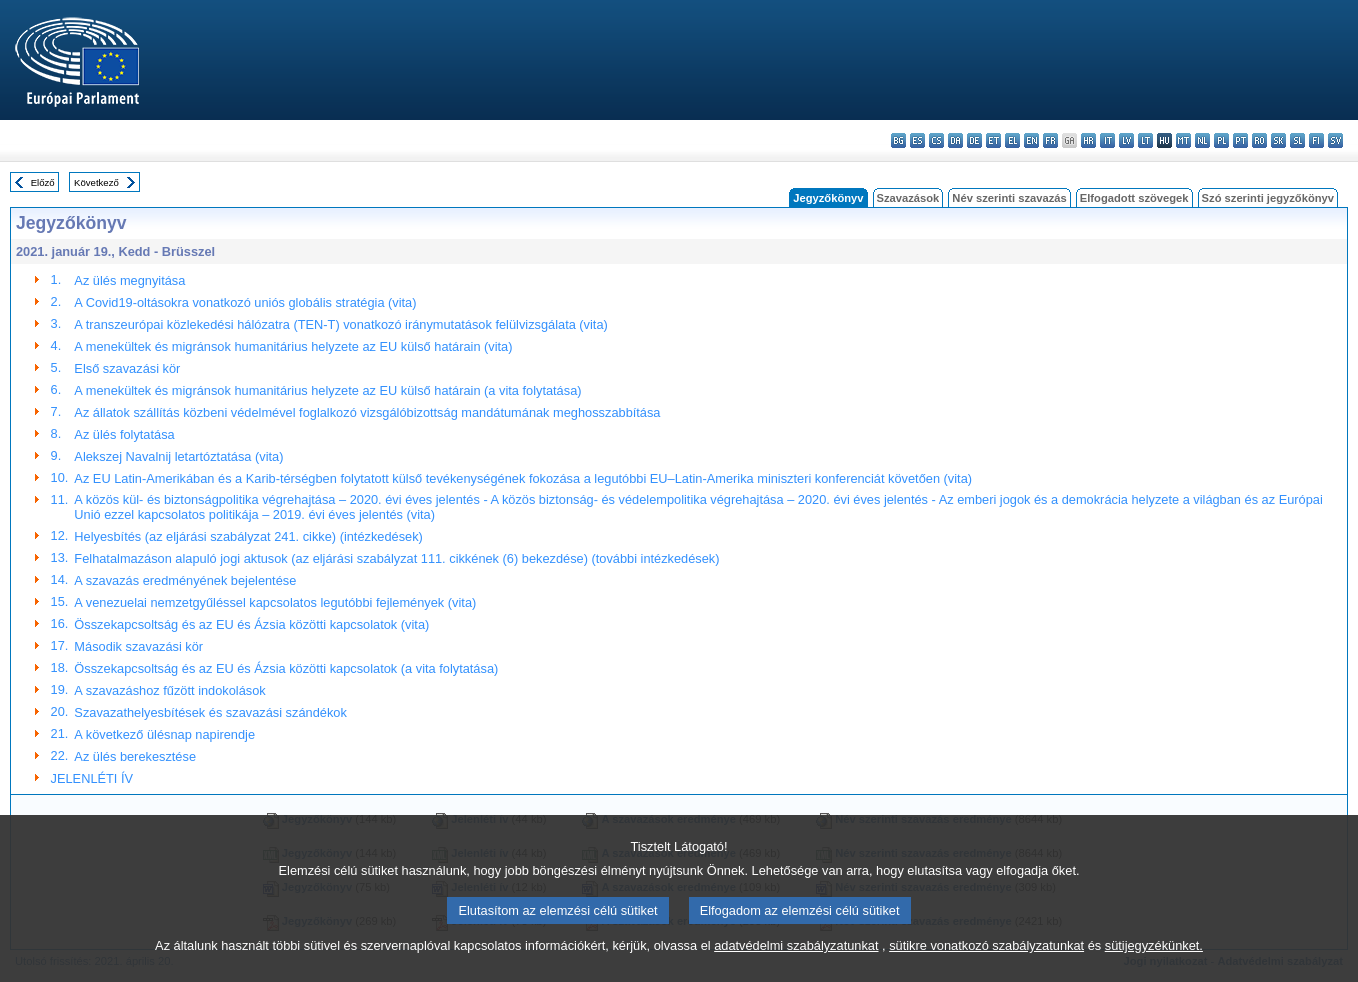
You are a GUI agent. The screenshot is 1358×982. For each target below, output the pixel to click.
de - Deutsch (974, 140)
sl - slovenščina (1297, 140)
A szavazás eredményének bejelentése (185, 580)
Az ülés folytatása (124, 434)
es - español (917, 140)
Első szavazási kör (127, 368)
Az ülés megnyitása (129, 280)
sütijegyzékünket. (1154, 953)
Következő (96, 182)
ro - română (1259, 140)
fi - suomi (1316, 140)
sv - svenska (1335, 140)
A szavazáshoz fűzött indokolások (169, 690)
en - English (1031, 140)
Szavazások (908, 198)
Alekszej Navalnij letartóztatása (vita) (178, 456)
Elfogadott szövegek (1134, 198)
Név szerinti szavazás (1009, 198)
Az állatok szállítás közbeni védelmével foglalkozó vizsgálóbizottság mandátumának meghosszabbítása (367, 412)
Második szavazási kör (138, 646)
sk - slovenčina (1278, 140)
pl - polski (1221, 140)
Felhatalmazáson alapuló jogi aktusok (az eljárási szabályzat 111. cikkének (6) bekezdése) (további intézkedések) (396, 558)
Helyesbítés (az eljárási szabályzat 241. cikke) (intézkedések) (248, 536)
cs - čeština (936, 140)
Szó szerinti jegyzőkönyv (1268, 198)
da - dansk (955, 140)
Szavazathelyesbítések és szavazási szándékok (210, 712)
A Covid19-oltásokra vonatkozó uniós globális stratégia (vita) (245, 302)
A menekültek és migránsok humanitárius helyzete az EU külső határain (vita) (293, 346)
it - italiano (1107, 140)
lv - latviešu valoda (1126, 140)
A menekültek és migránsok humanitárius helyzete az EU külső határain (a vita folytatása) (327, 390)
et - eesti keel (993, 140)
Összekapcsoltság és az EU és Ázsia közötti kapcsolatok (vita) (251, 624)
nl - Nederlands (1202, 140)
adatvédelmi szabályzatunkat (796, 953)
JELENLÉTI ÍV (92, 778)
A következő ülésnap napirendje (164, 734)
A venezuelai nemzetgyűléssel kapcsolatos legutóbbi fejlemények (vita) (275, 602)
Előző (43, 182)
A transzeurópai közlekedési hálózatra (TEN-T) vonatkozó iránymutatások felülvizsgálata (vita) (340, 324)
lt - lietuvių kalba (1145, 140)
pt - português (1240, 140)
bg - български (898, 140)
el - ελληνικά (1012, 140)
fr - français (1050, 140)
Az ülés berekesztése (135, 756)
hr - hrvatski (1088, 140)
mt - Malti (1183, 140)
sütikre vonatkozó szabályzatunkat (986, 953)
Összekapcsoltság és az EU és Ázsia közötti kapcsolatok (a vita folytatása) (286, 668)
